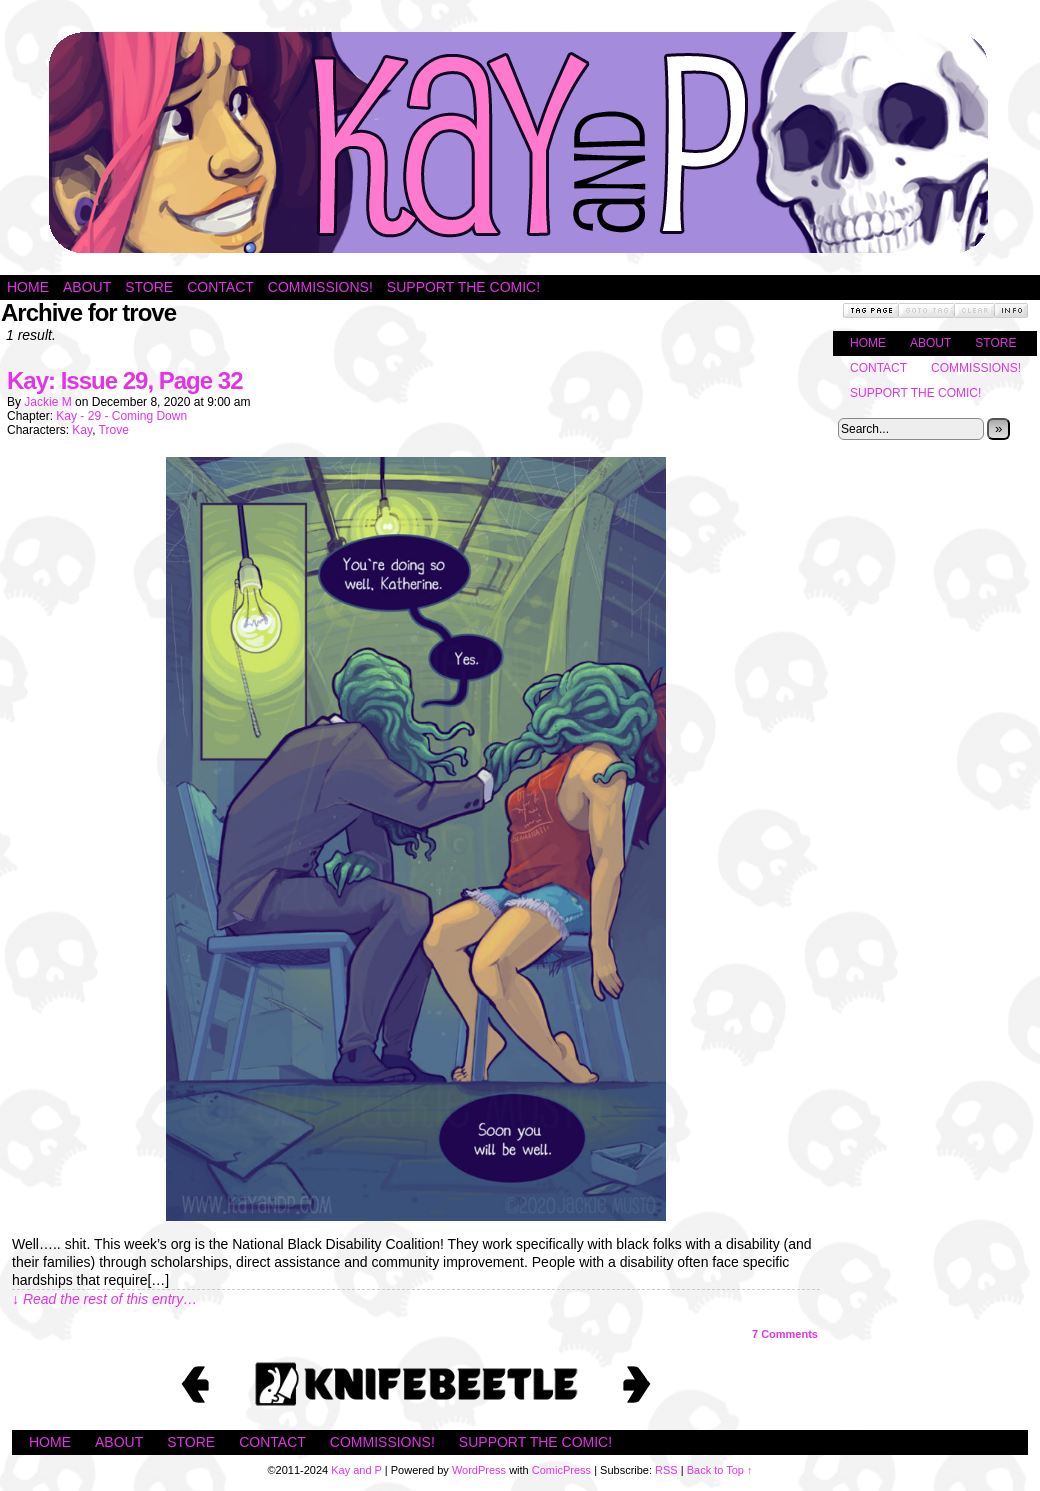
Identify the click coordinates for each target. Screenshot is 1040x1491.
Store (149, 287)
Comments (785, 1334)
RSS (666, 1470)
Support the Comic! (463, 287)
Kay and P (520, 142)
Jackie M (47, 402)
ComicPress (561, 1470)
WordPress (479, 1470)
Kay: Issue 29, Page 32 (124, 380)
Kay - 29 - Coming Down (121, 416)
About (87, 287)
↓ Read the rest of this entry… (104, 1299)
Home (28, 287)
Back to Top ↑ (720, 1470)
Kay (82, 430)
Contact (220, 287)
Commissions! (320, 287)
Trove (114, 430)
